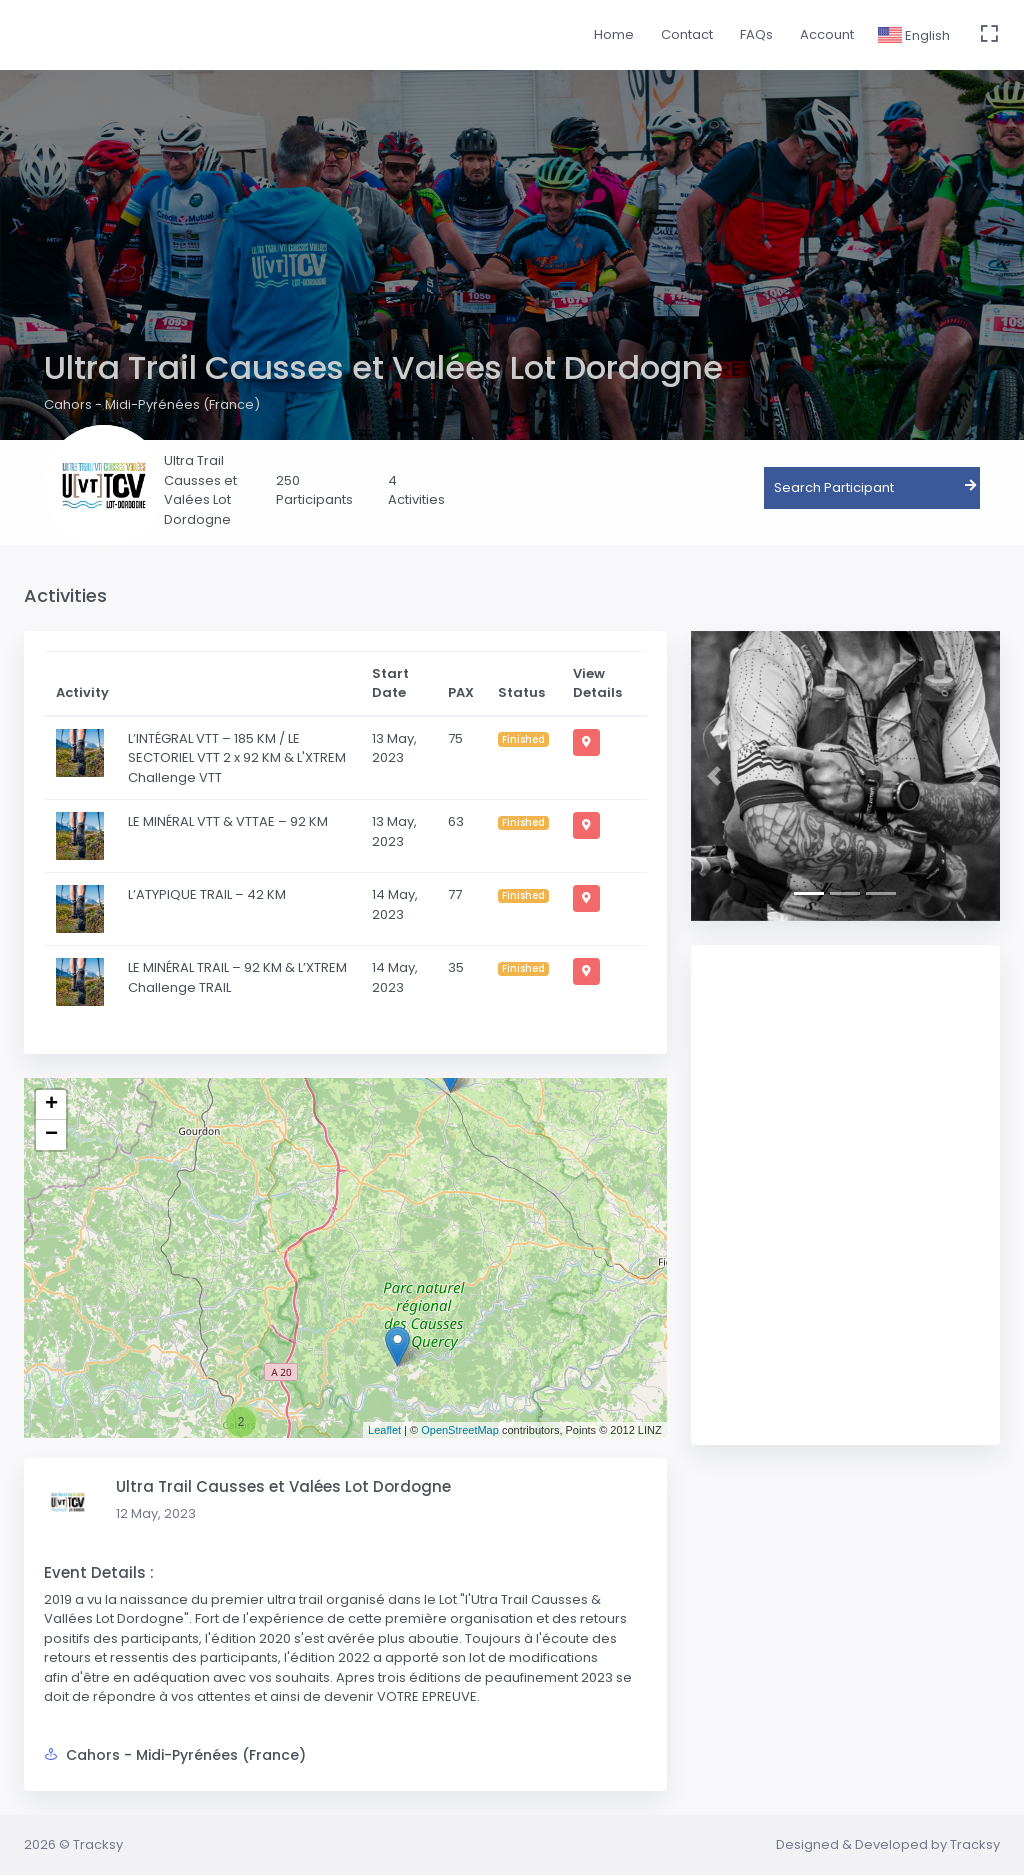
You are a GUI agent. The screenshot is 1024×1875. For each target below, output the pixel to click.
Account (827, 34)
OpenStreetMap (460, 1430)
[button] (714, 776)
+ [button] (51, 1105)
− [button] (51, 1135)
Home (614, 34)
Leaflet (384, 1430)
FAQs (756, 34)
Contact (687, 34)
